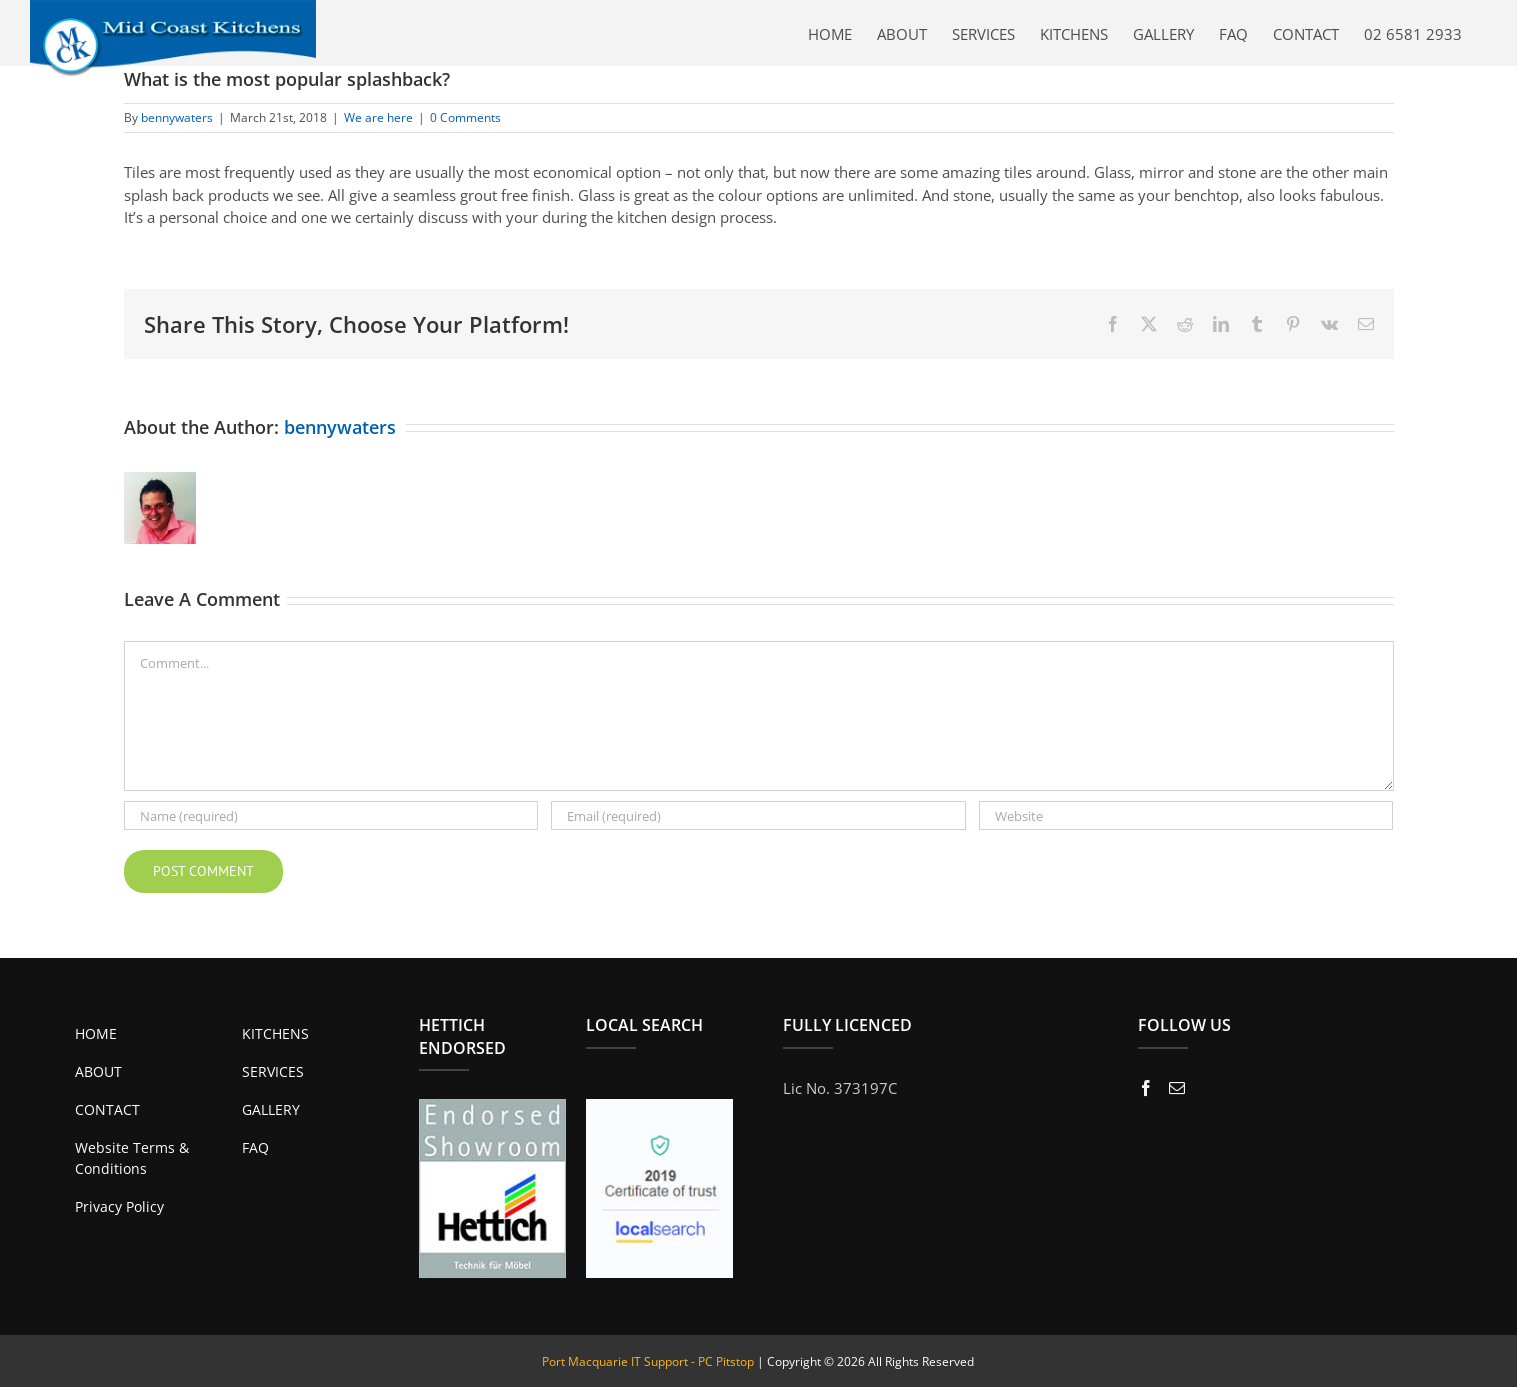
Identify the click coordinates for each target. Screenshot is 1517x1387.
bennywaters (177, 117)
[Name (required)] (331, 815)
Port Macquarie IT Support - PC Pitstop (648, 1361)
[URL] (1186, 815)
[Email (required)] (758, 815)
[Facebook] (1146, 1088)
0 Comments (465, 117)
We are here (378, 117)
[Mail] (1177, 1088)
